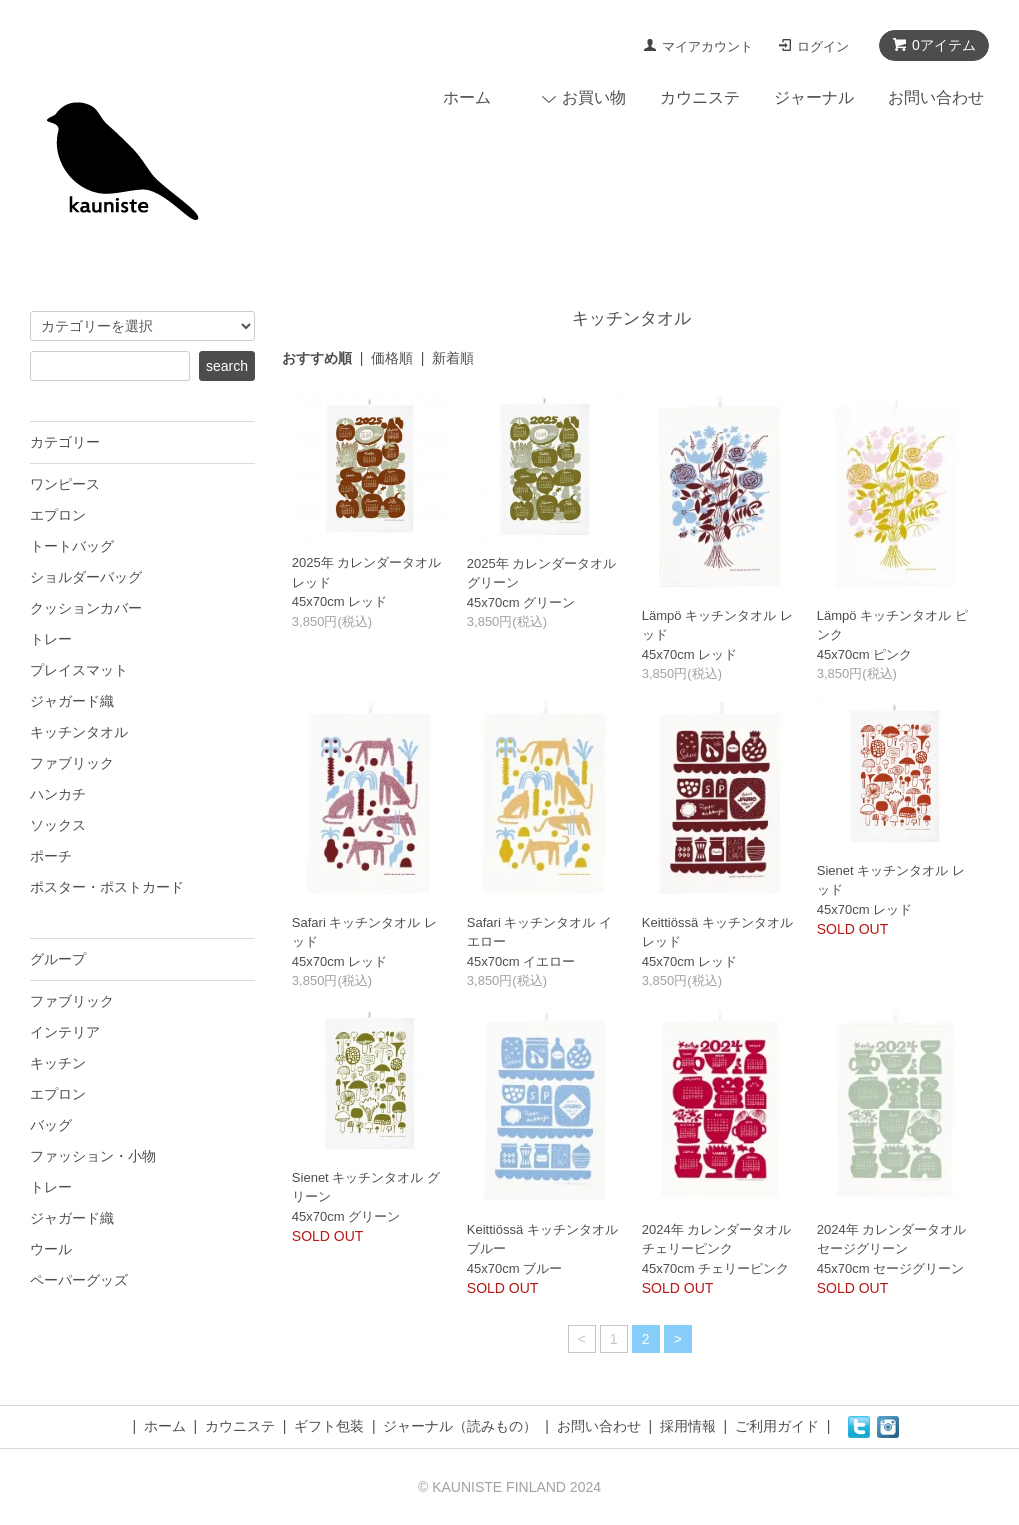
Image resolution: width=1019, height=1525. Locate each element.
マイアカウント (707, 46)
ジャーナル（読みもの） (460, 1426)
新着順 (453, 358)
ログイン (823, 46)
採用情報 (688, 1426)
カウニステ (700, 97)
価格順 (392, 358)
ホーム (467, 97)
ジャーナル (814, 97)
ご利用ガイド (777, 1426)
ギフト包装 (329, 1426)
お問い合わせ (936, 97)
